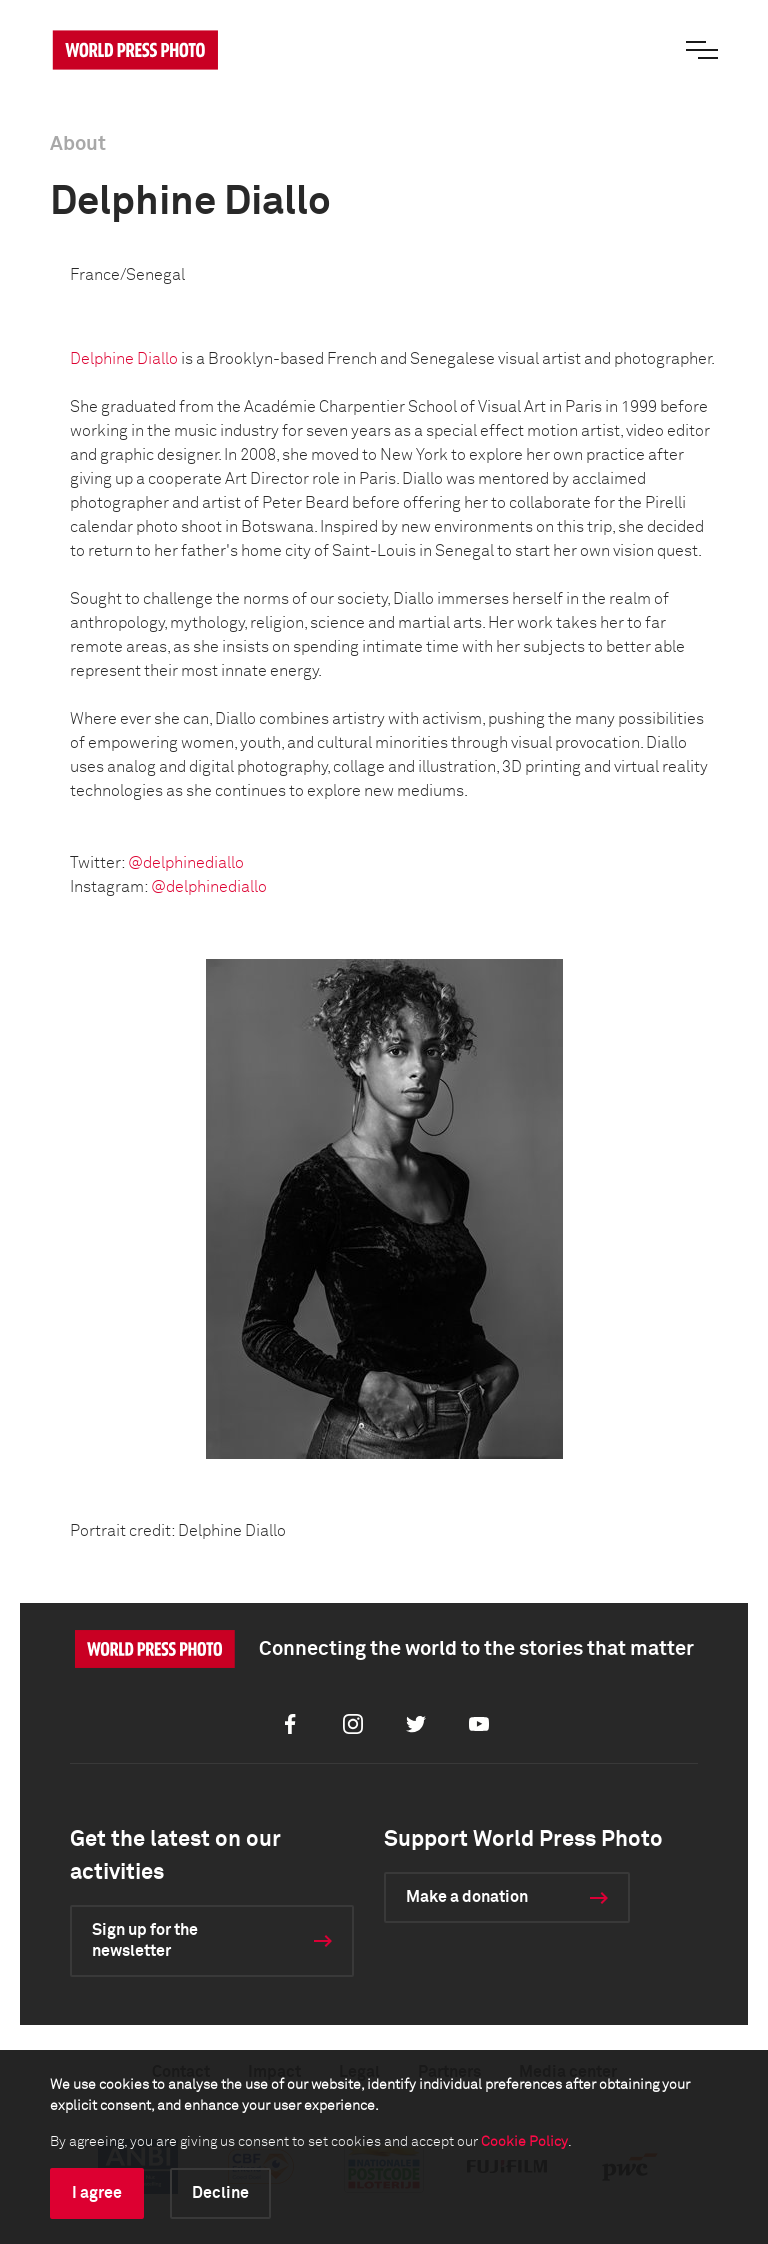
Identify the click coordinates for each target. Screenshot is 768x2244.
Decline (220, 2193)
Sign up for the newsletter (145, 1940)
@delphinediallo (186, 863)
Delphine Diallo (124, 359)
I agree (97, 2193)
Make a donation (467, 1897)
